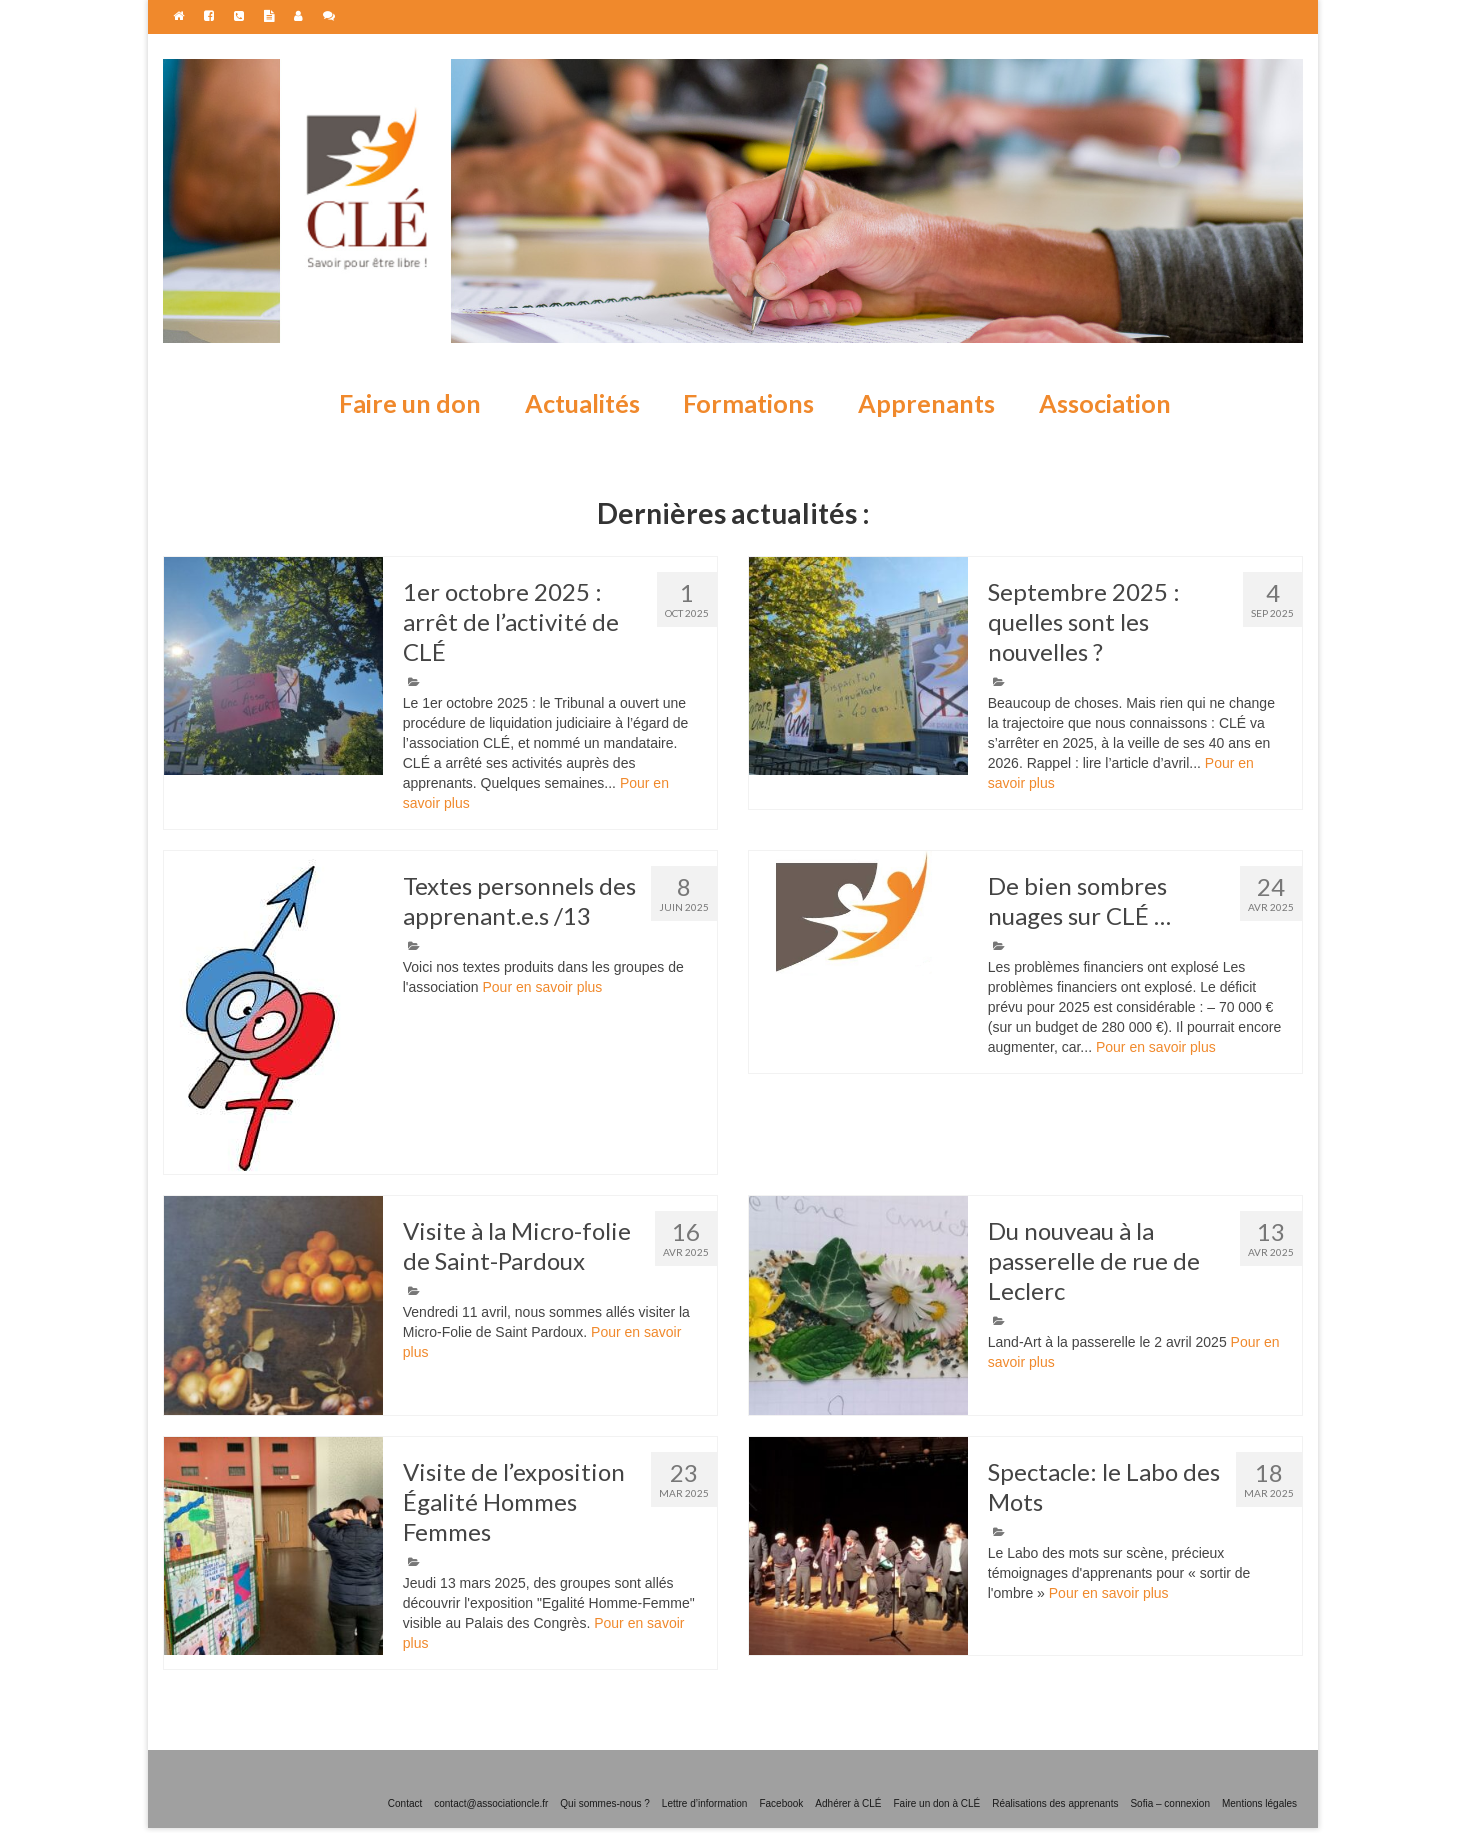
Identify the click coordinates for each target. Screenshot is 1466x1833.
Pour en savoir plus (542, 987)
